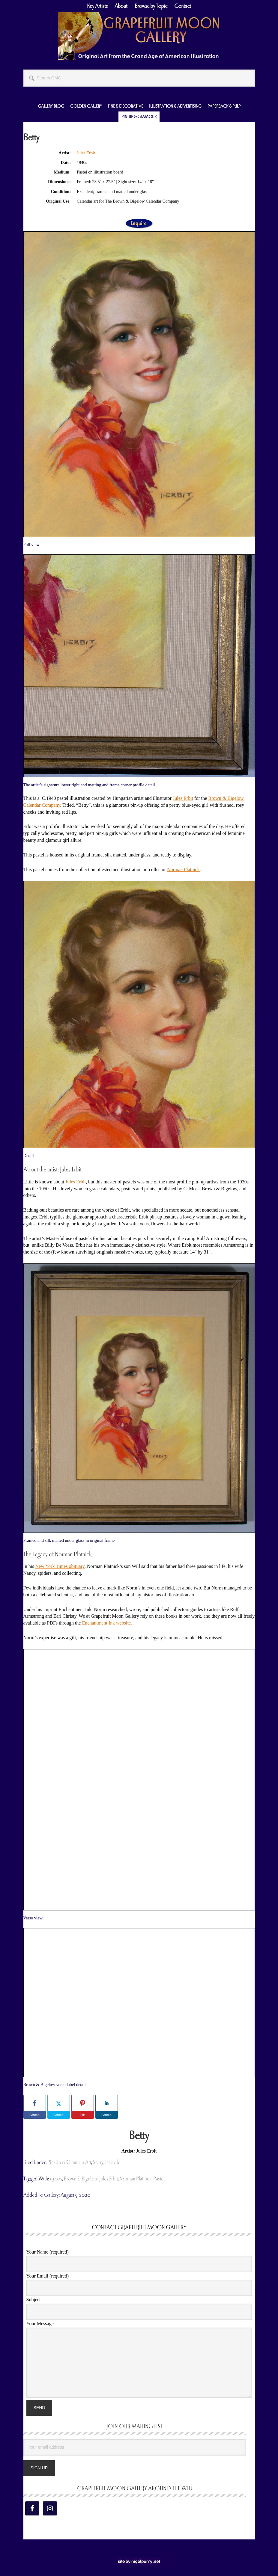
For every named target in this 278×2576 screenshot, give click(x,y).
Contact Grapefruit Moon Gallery (139, 2227)
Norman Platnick (183, 869)
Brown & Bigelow (80, 2178)
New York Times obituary (60, 1566)
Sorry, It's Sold (107, 2162)
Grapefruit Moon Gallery (139, 36)
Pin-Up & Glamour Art (69, 2162)
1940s (56, 2178)
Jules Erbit (86, 152)
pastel (159, 2178)
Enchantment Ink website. (107, 1622)
